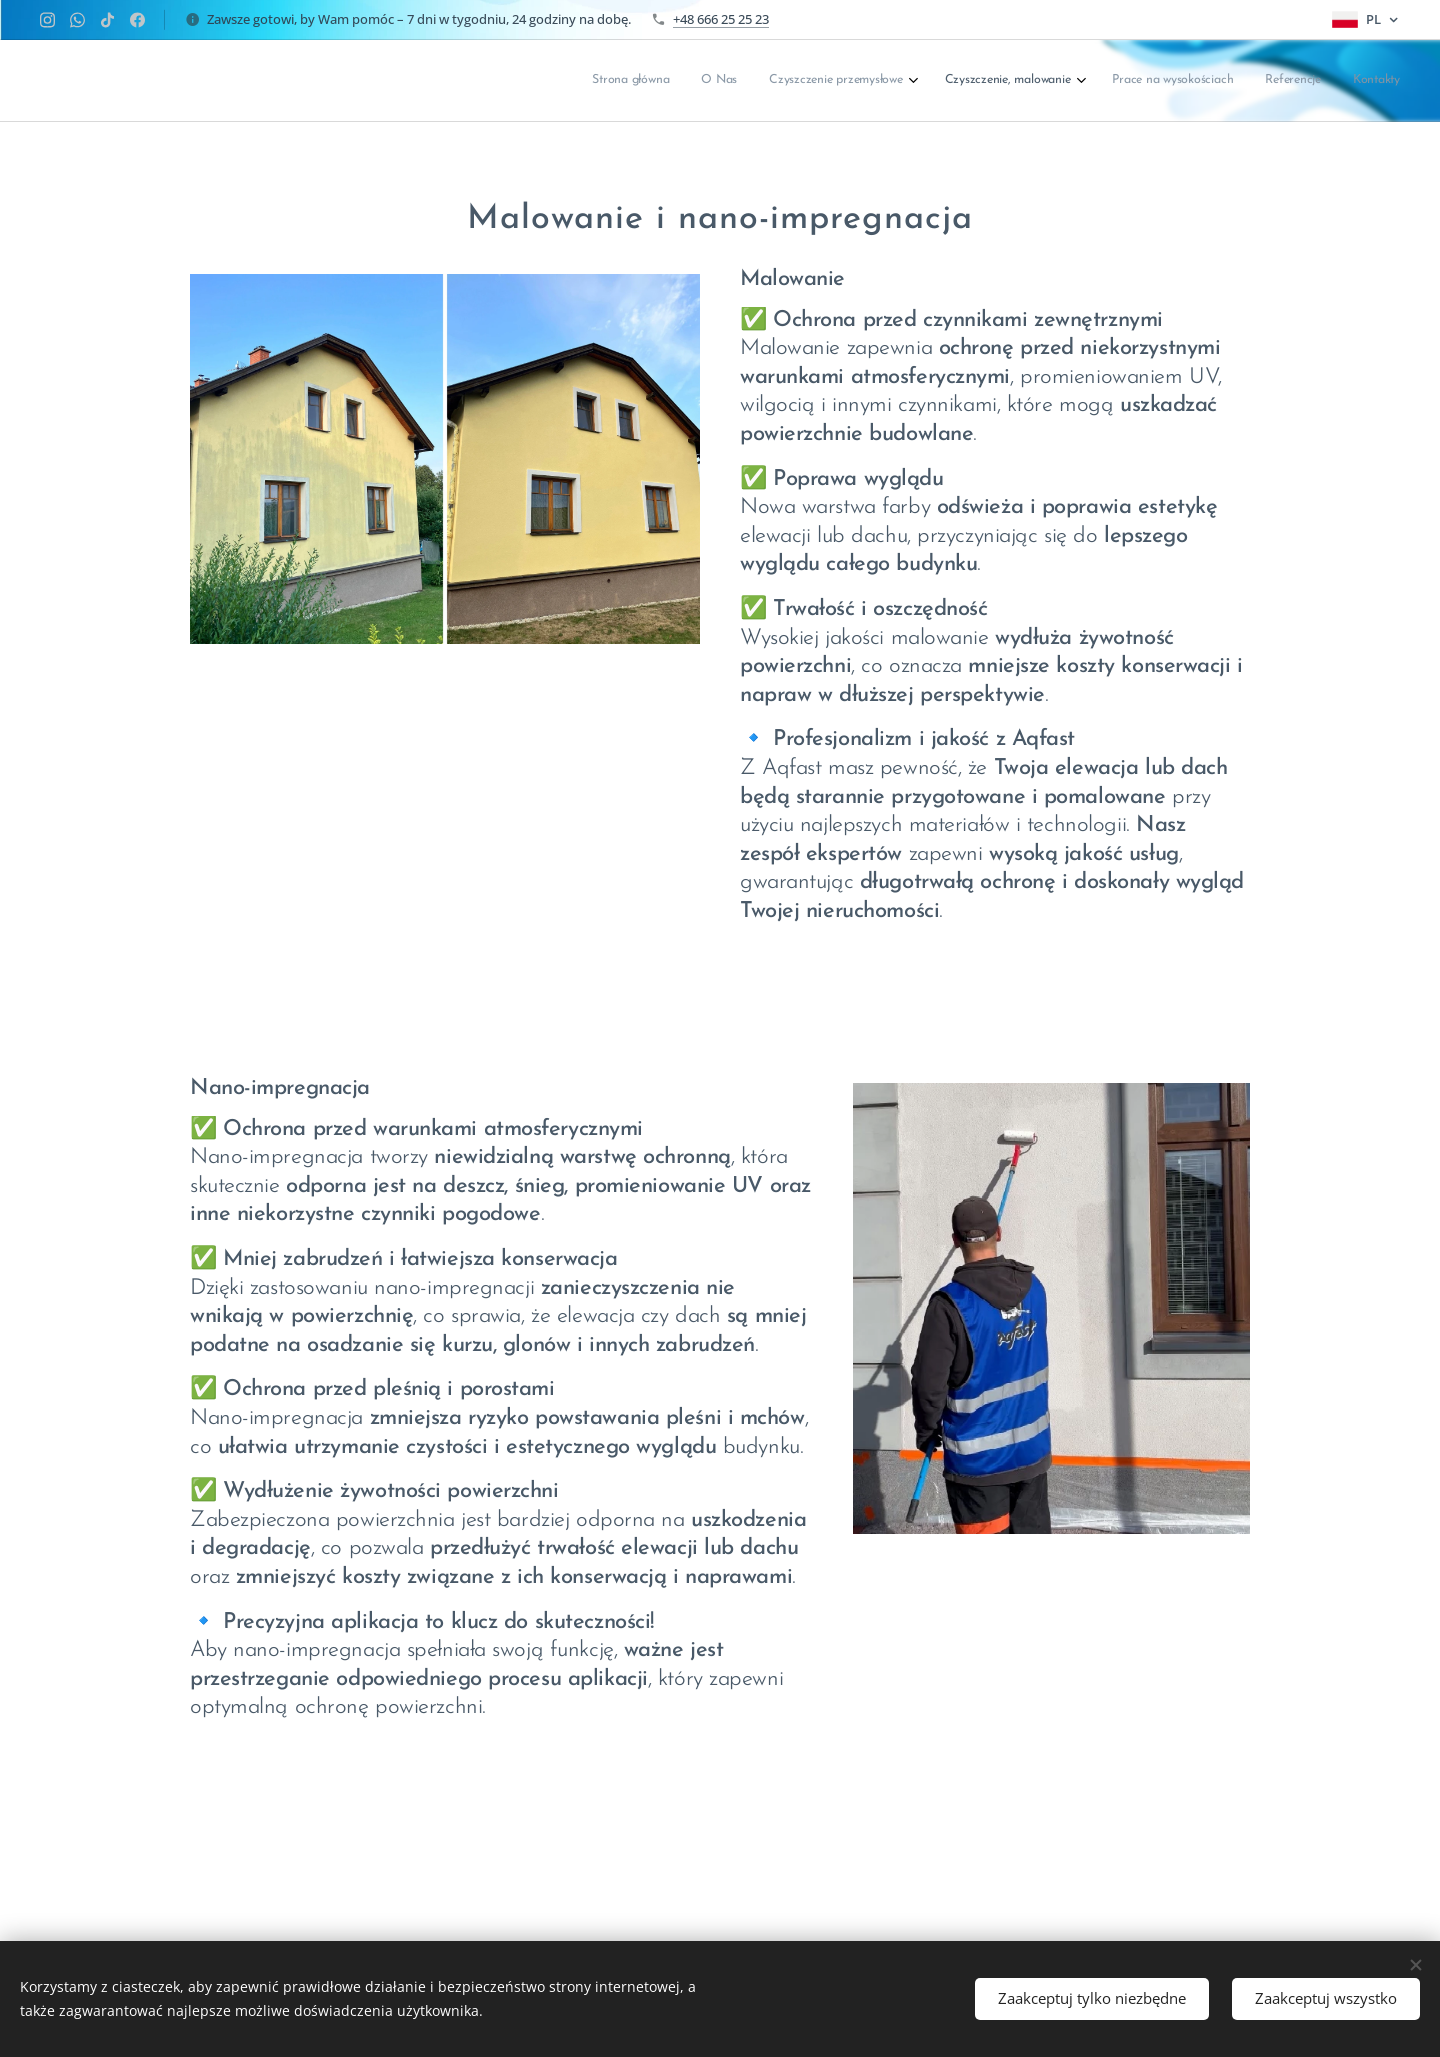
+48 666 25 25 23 (721, 19)
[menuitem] (1193, 81)
